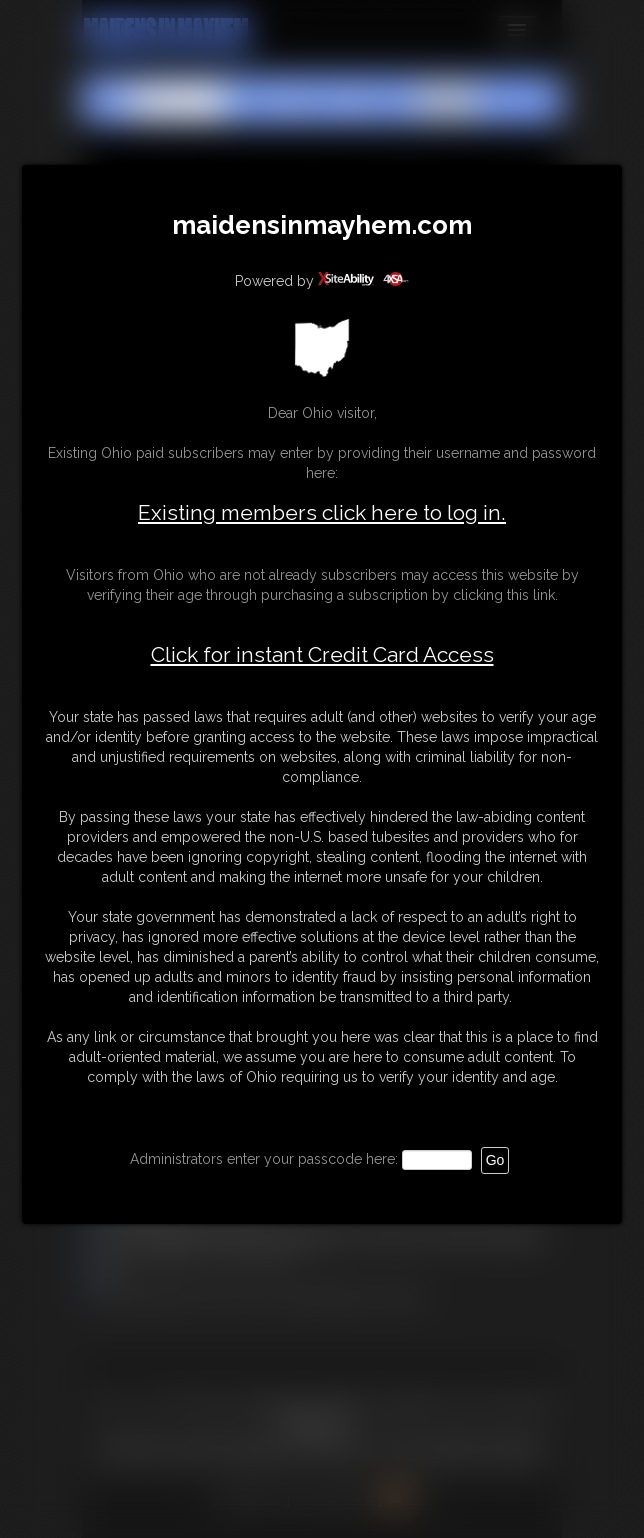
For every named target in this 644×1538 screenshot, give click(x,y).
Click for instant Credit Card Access (322, 655)
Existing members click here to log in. (322, 512)
